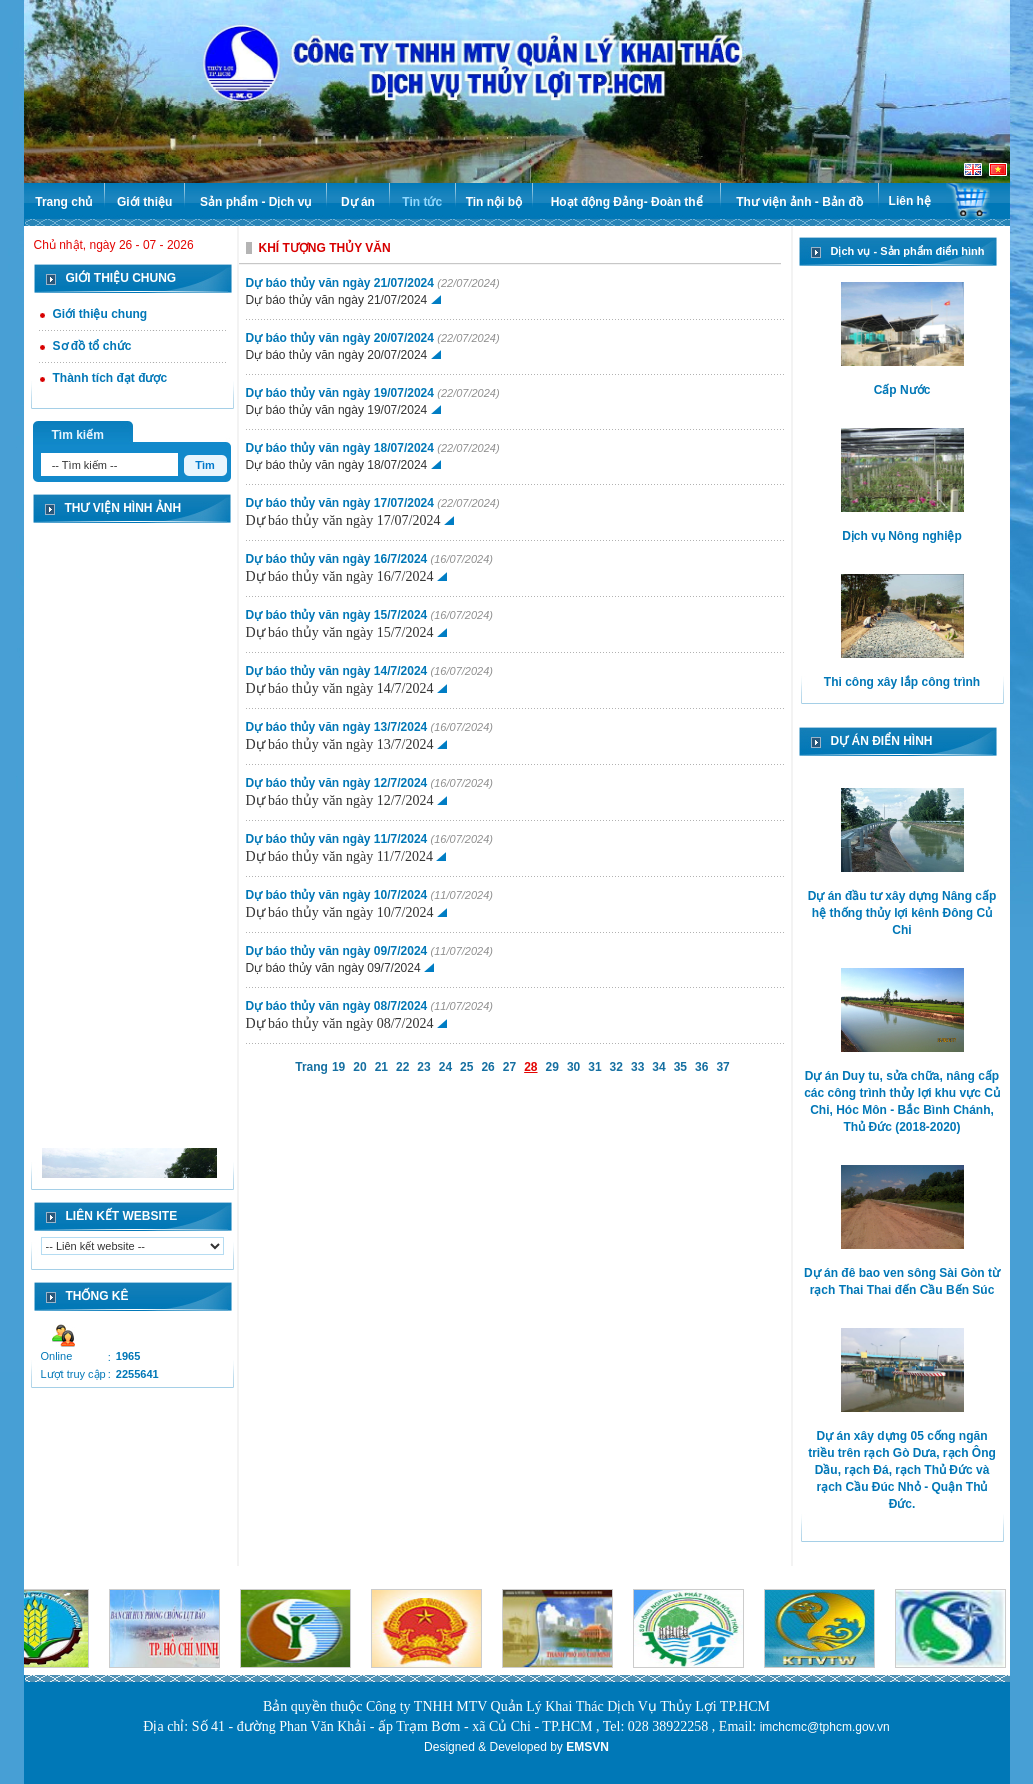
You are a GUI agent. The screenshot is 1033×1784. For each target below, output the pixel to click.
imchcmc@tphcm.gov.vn (825, 1727)
